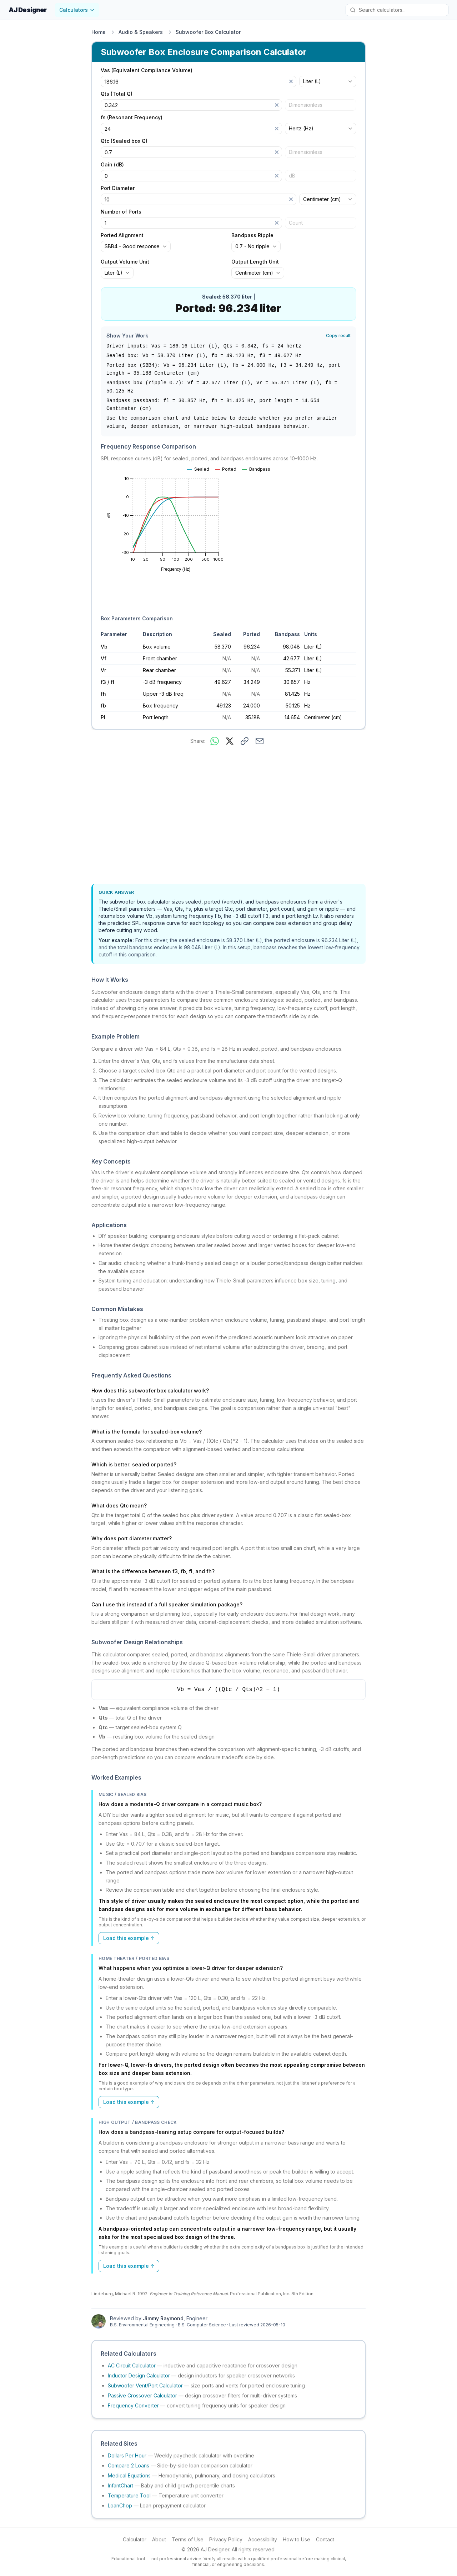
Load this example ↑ (129, 1938)
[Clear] (291, 81)
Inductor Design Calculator (139, 2375)
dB (292, 175)
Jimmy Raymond (163, 2318)
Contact (325, 2539)
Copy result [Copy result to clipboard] (338, 335)
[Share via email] (259, 741)
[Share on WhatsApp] (214, 741)
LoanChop (120, 2505)
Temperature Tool (129, 2495)
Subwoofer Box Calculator (208, 32)
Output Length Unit (255, 261)
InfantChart (120, 2485)
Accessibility (262, 2539)
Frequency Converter (133, 2405)
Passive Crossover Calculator (142, 2395)
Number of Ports (121, 211)
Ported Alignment (122, 235)
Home (98, 32)
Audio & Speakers (141, 32)
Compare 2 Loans (128, 2465)
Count (296, 223)
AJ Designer (27, 10)
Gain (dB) (112, 164)
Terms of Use (188, 2539)
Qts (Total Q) (116, 93)
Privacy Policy (225, 2539)
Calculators (77, 10)
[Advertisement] (228, 816)
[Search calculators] (397, 10)
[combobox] (327, 81)
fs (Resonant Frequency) (131, 117)
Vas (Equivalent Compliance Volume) (146, 70)
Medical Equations (129, 2475)
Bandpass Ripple (252, 235)
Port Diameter (118, 188)
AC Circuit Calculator (132, 2365)
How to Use (296, 2539)
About (159, 2539)
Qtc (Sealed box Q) (124, 141)
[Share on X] (229, 741)
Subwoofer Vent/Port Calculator (145, 2385)
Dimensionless (305, 105)
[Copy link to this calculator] (244, 741)
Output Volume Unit (125, 261)
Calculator (134, 2539)
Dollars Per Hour (127, 2455)
